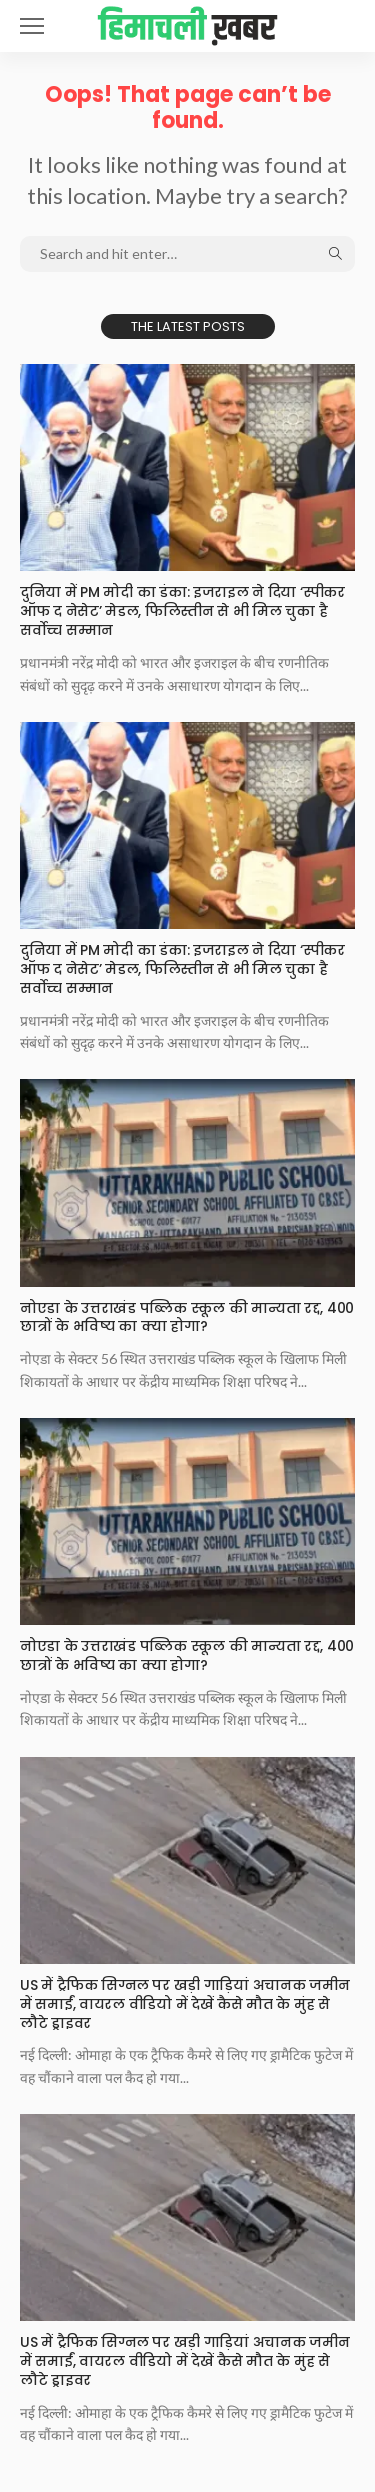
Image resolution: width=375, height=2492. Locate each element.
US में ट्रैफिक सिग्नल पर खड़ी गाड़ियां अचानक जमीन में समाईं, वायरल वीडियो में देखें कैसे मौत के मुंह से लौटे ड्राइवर (184, 2004)
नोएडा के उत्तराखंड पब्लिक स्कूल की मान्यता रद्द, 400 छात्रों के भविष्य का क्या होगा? (187, 1317)
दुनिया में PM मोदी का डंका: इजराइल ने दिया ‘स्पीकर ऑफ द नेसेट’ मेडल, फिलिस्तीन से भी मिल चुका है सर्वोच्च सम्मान (182, 611)
